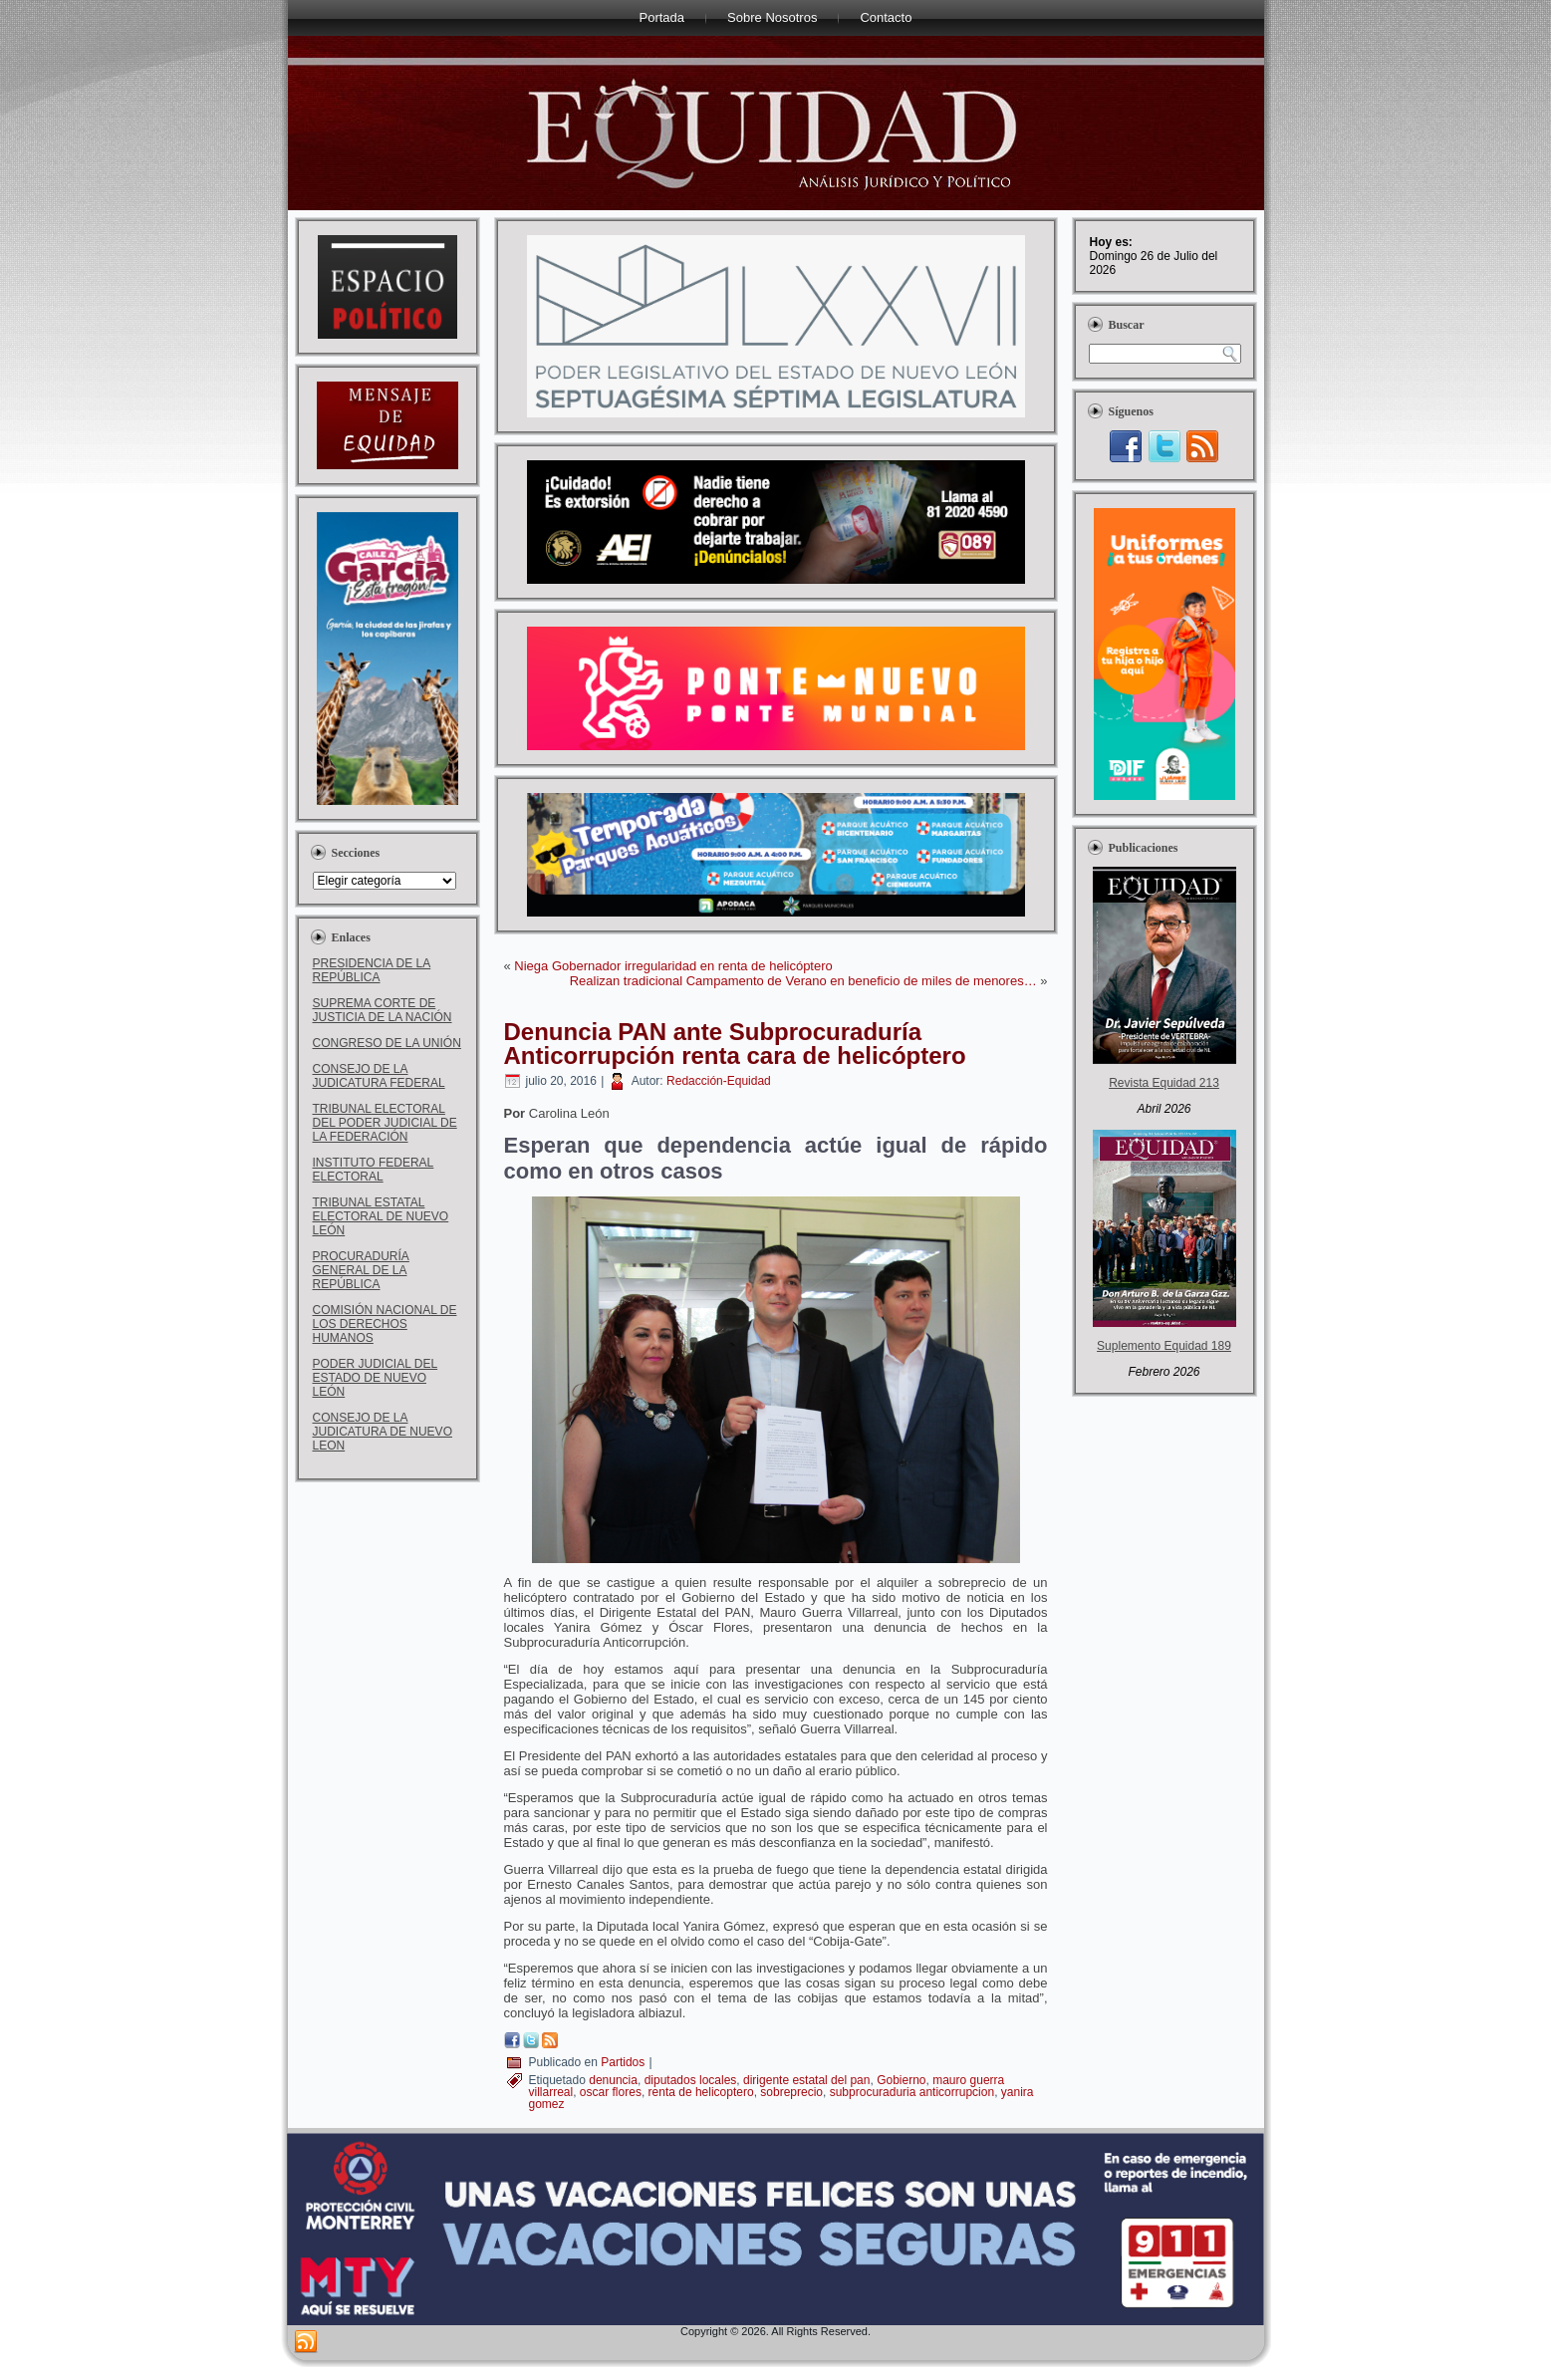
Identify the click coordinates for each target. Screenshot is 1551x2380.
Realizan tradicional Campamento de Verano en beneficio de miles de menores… (803, 980)
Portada (662, 17)
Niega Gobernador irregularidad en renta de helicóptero (673, 965)
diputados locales (691, 2080)
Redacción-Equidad (718, 1081)
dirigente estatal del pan (806, 2080)
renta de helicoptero (701, 2092)
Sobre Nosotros (772, 17)
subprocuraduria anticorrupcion (912, 2092)
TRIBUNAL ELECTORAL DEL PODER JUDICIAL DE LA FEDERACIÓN (385, 1123)
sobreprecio (791, 2092)
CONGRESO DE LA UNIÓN (387, 1043)
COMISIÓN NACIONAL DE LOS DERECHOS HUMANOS (385, 1324)
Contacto (885, 17)
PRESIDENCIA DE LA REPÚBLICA (372, 970)
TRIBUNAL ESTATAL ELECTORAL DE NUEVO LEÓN (381, 1216)
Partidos (623, 2062)
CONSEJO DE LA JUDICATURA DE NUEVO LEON (382, 1432)
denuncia (613, 2080)
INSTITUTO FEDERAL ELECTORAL (373, 1170)
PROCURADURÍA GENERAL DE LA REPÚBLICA (361, 1270)
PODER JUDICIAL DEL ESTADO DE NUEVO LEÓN (375, 1378)
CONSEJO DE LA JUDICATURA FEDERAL (379, 1076)
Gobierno (901, 2080)
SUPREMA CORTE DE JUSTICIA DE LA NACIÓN (382, 1010)
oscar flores (611, 2092)
